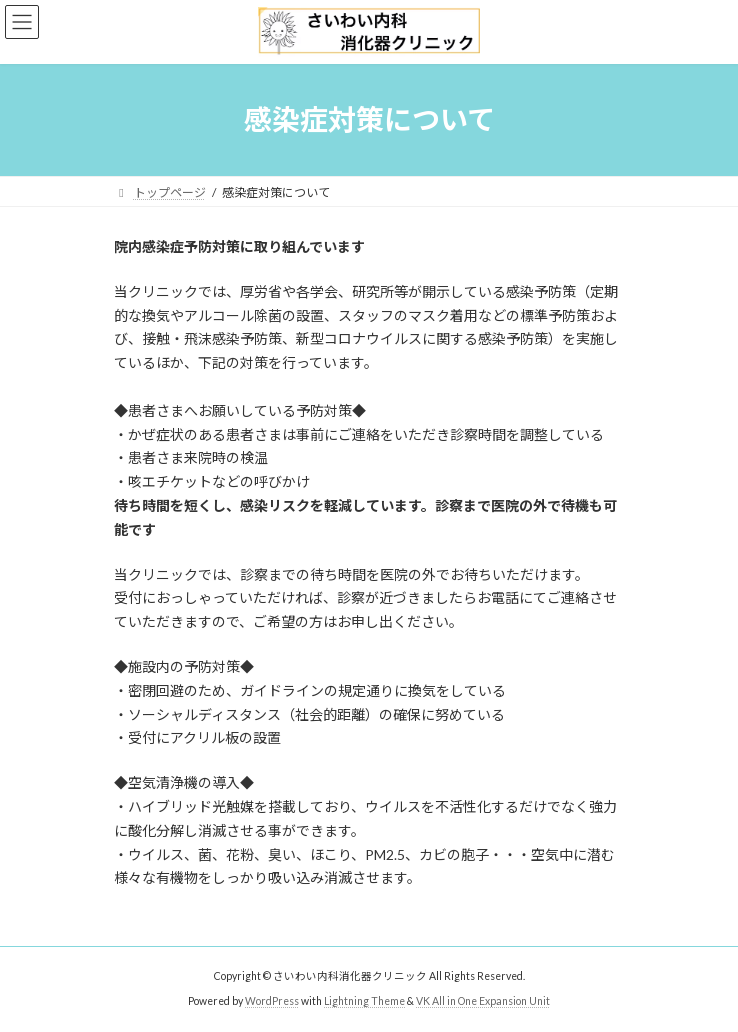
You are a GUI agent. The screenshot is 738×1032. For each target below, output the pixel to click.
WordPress (272, 1001)
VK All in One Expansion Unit (483, 1001)
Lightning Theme (364, 1001)
